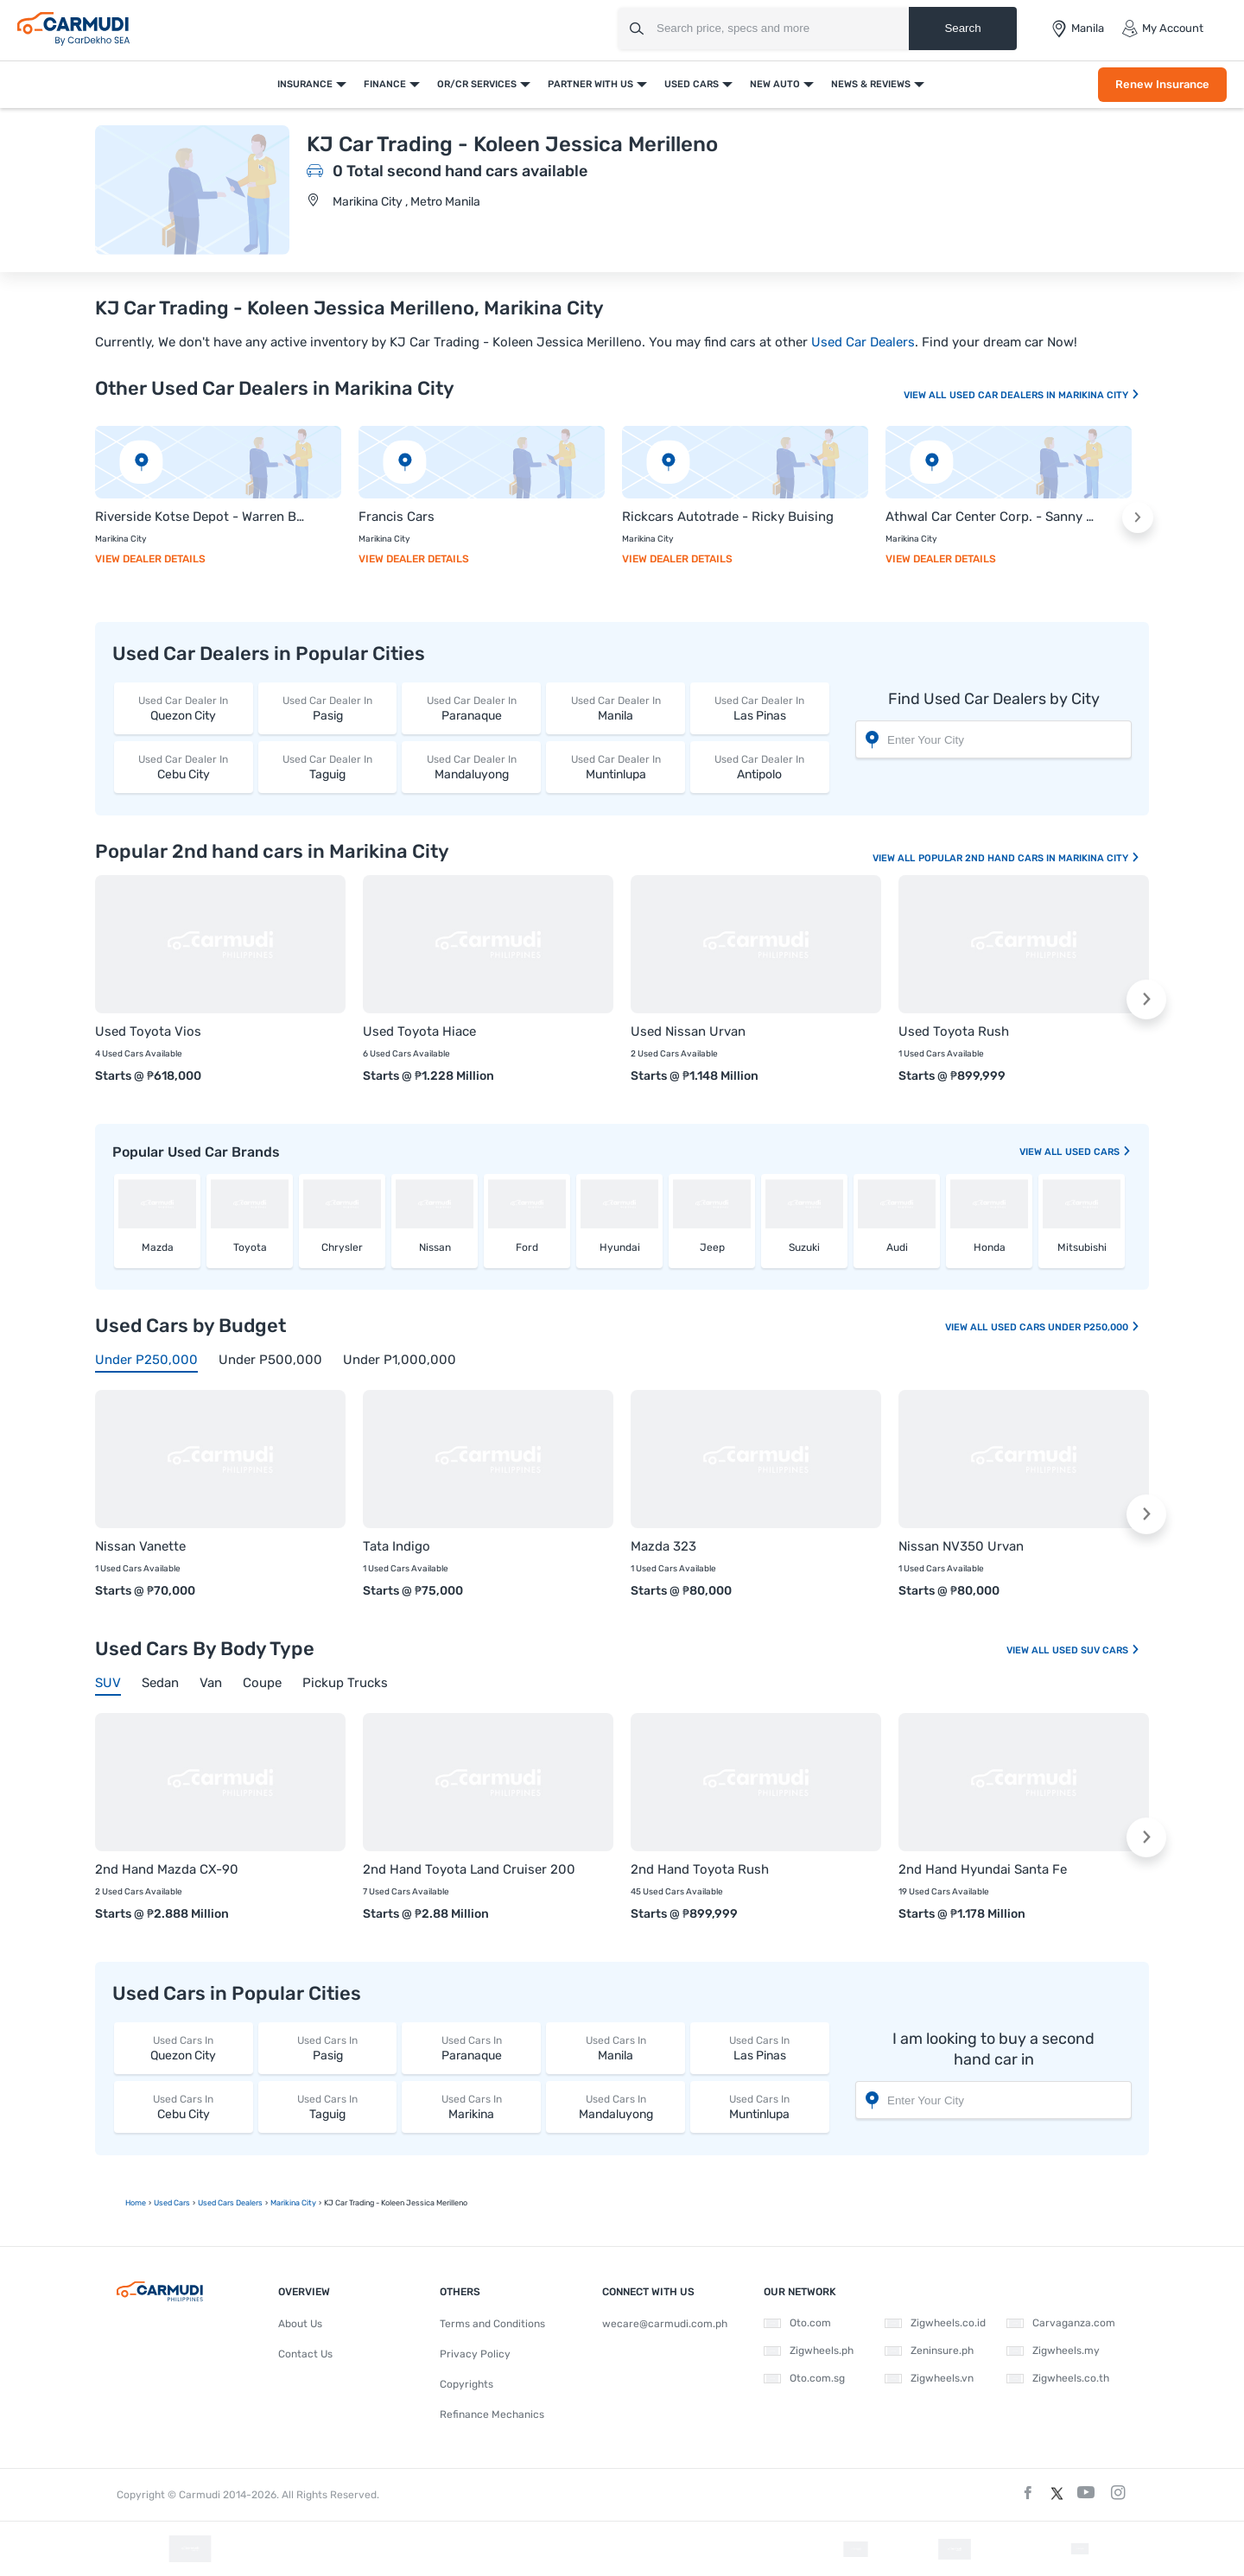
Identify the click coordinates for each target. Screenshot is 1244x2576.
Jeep (712, 1247)
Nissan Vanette (140, 1546)
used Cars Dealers (230, 2202)
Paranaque (471, 708)
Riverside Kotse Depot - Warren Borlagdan (201, 516)
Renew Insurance (1162, 84)
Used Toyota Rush (953, 1031)
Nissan (435, 1247)
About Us (300, 2324)
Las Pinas (760, 708)
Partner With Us (590, 84)
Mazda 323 (663, 1546)
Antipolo (760, 767)
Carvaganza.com (1060, 2323)
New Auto (775, 84)
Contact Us (305, 2354)
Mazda (158, 1247)
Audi (897, 1247)
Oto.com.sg (804, 2378)
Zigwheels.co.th (1057, 2378)
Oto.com (797, 2323)
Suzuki (804, 1247)
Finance (385, 84)
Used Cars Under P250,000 (1065, 1327)
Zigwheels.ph (809, 2350)
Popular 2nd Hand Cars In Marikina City (1029, 858)
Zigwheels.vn (929, 2378)
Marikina (471, 2106)
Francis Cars (397, 516)
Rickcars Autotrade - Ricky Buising (728, 516)
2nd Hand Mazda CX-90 (166, 1869)
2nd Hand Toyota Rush (700, 1869)
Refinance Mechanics (492, 2414)
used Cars (1098, 1152)
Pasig (328, 708)
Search (962, 28)
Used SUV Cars (1096, 1650)
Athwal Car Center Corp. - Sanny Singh (991, 516)
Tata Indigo (396, 1546)
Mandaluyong (471, 767)
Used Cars (691, 84)
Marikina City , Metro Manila (406, 201)
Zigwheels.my (1053, 2350)
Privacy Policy (475, 2354)
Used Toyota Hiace (419, 1031)
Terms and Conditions (492, 2324)
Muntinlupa (615, 767)
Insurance (305, 84)
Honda (990, 1247)
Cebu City (183, 767)
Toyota (250, 1247)
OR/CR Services (477, 84)
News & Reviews (871, 84)
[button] (1137, 517)
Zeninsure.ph (929, 2350)
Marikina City (293, 2202)
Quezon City (183, 708)
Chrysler (342, 1247)
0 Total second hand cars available (460, 171)
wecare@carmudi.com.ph (664, 2324)
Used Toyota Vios (148, 1031)
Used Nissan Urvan (688, 1031)
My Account (1162, 28)
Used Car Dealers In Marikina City (1044, 395)
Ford (527, 1247)
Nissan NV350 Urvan (961, 1546)
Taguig (328, 767)
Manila (615, 708)
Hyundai (620, 1247)
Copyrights (466, 2384)
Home (135, 2202)
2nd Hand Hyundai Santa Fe (982, 1869)
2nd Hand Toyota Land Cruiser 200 (469, 1869)
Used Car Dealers (863, 342)
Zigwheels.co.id (935, 2323)
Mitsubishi (1082, 1247)
